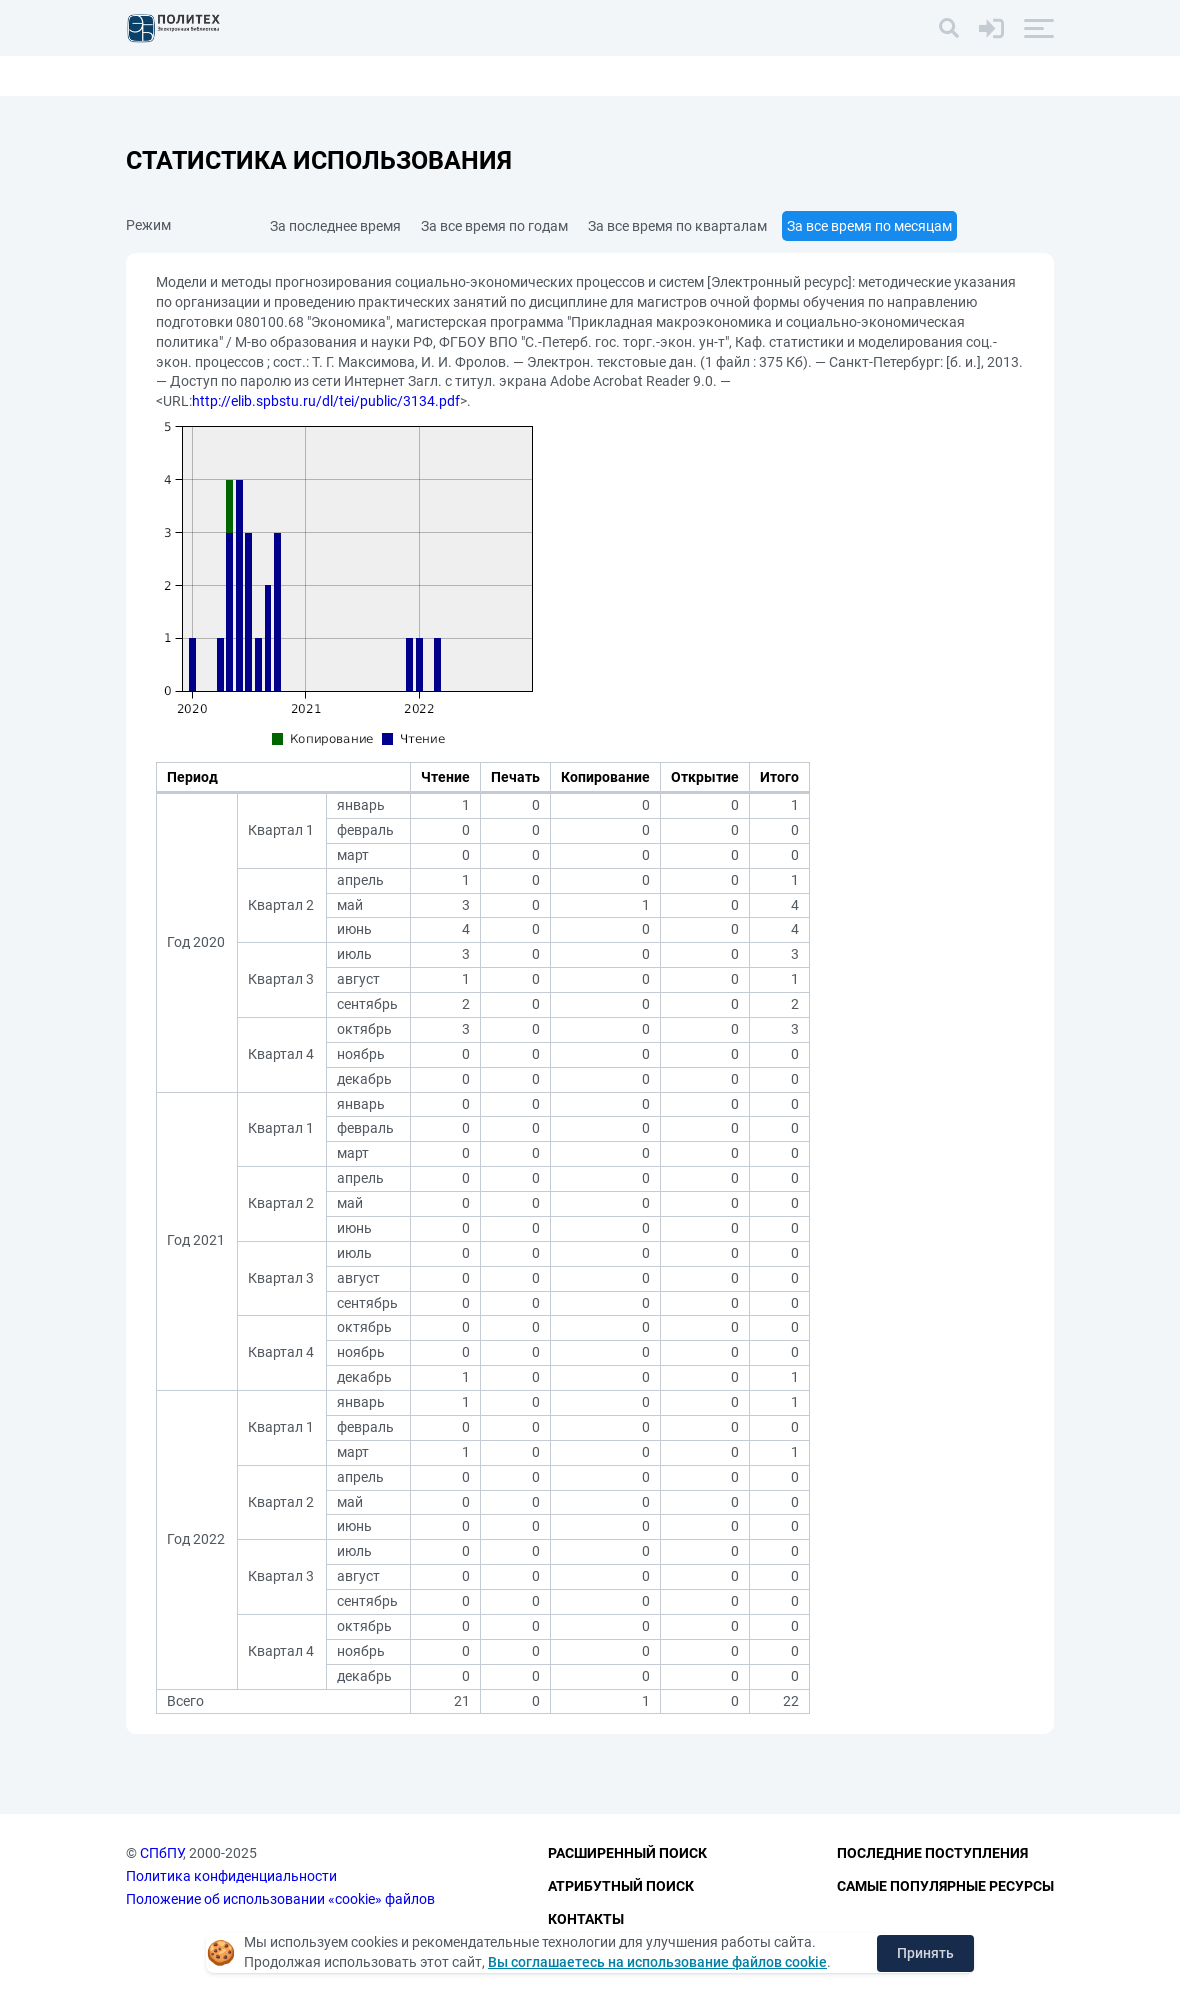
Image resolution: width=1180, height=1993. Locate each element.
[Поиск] (949, 28)
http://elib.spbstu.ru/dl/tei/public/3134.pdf (326, 401)
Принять (925, 1953)
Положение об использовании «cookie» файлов (280, 1899)
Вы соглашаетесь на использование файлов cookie (657, 1962)
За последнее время (335, 226)
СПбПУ (161, 1854)
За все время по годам (494, 226)
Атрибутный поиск (621, 1886)
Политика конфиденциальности (231, 1876)
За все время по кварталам (677, 226)
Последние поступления (932, 1854)
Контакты (586, 1919)
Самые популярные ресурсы (945, 1886)
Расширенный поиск (627, 1854)
